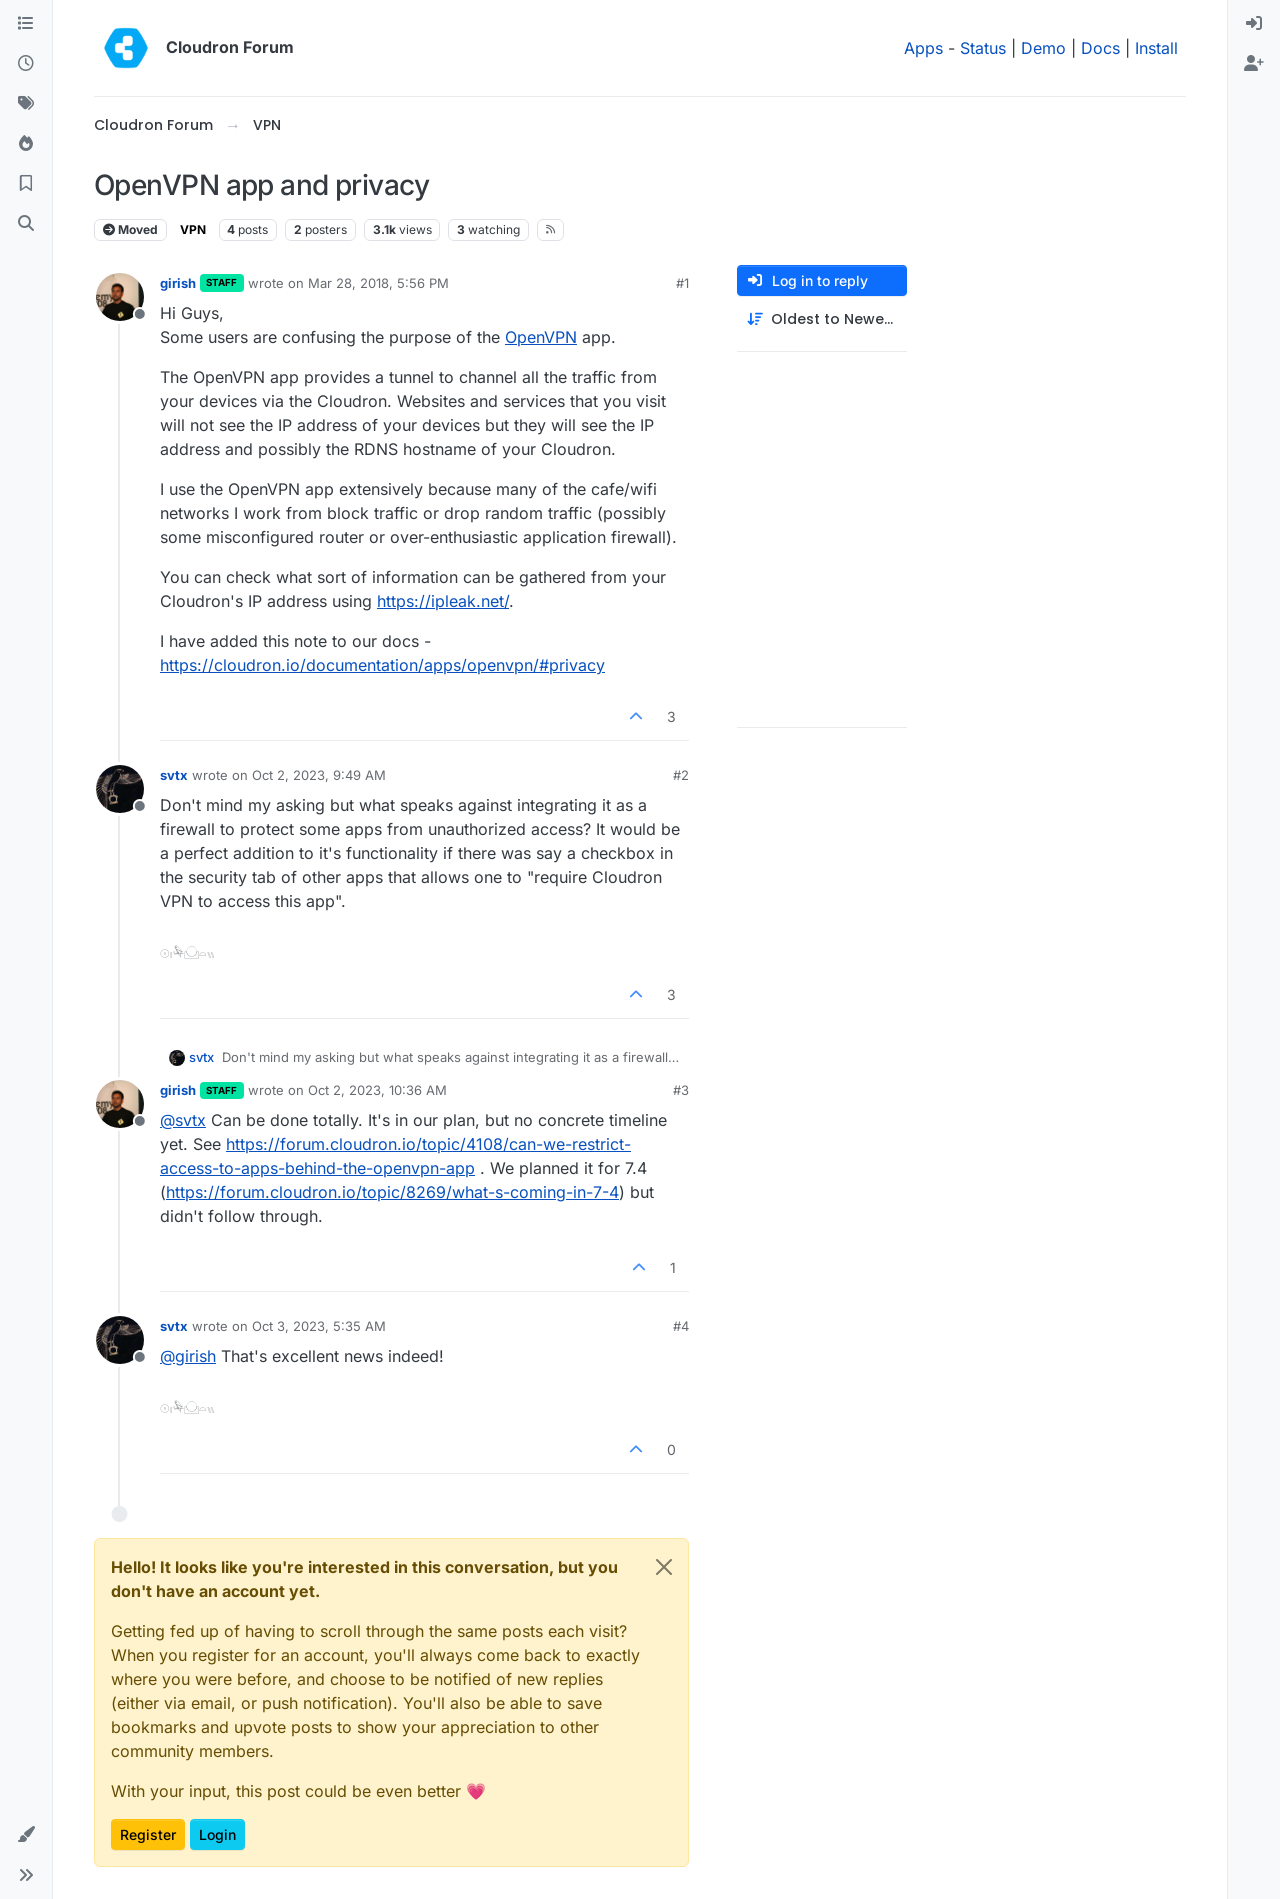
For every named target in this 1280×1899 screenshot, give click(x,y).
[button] (26, 1835)
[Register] (1254, 64)
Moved (130, 229)
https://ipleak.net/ (443, 601)
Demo (1043, 48)
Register (148, 1834)
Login (217, 1834)
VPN (193, 229)
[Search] (26, 224)
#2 (681, 775)
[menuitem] (1254, 24)
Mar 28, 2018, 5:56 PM (378, 283)
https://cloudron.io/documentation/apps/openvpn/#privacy (382, 665)
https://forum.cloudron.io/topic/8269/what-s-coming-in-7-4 (392, 1192)
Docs (1100, 48)
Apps (923, 48)
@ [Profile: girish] (188, 1356)
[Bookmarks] (26, 184)
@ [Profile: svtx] (183, 1120)
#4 (681, 1326)
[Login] (1254, 24)
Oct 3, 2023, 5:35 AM (319, 1326)
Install (1156, 48)
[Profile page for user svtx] (120, 789)
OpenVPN (541, 337)
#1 (682, 283)
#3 (681, 1090)
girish (178, 283)
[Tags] (26, 104)
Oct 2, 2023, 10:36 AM (377, 1090)
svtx (174, 775)
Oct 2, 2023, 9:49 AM (319, 775)
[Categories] (26, 24)
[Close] (664, 1567)
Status (983, 48)
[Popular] (26, 144)
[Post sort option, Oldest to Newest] (822, 319)
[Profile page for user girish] (120, 297)
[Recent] (26, 64)
